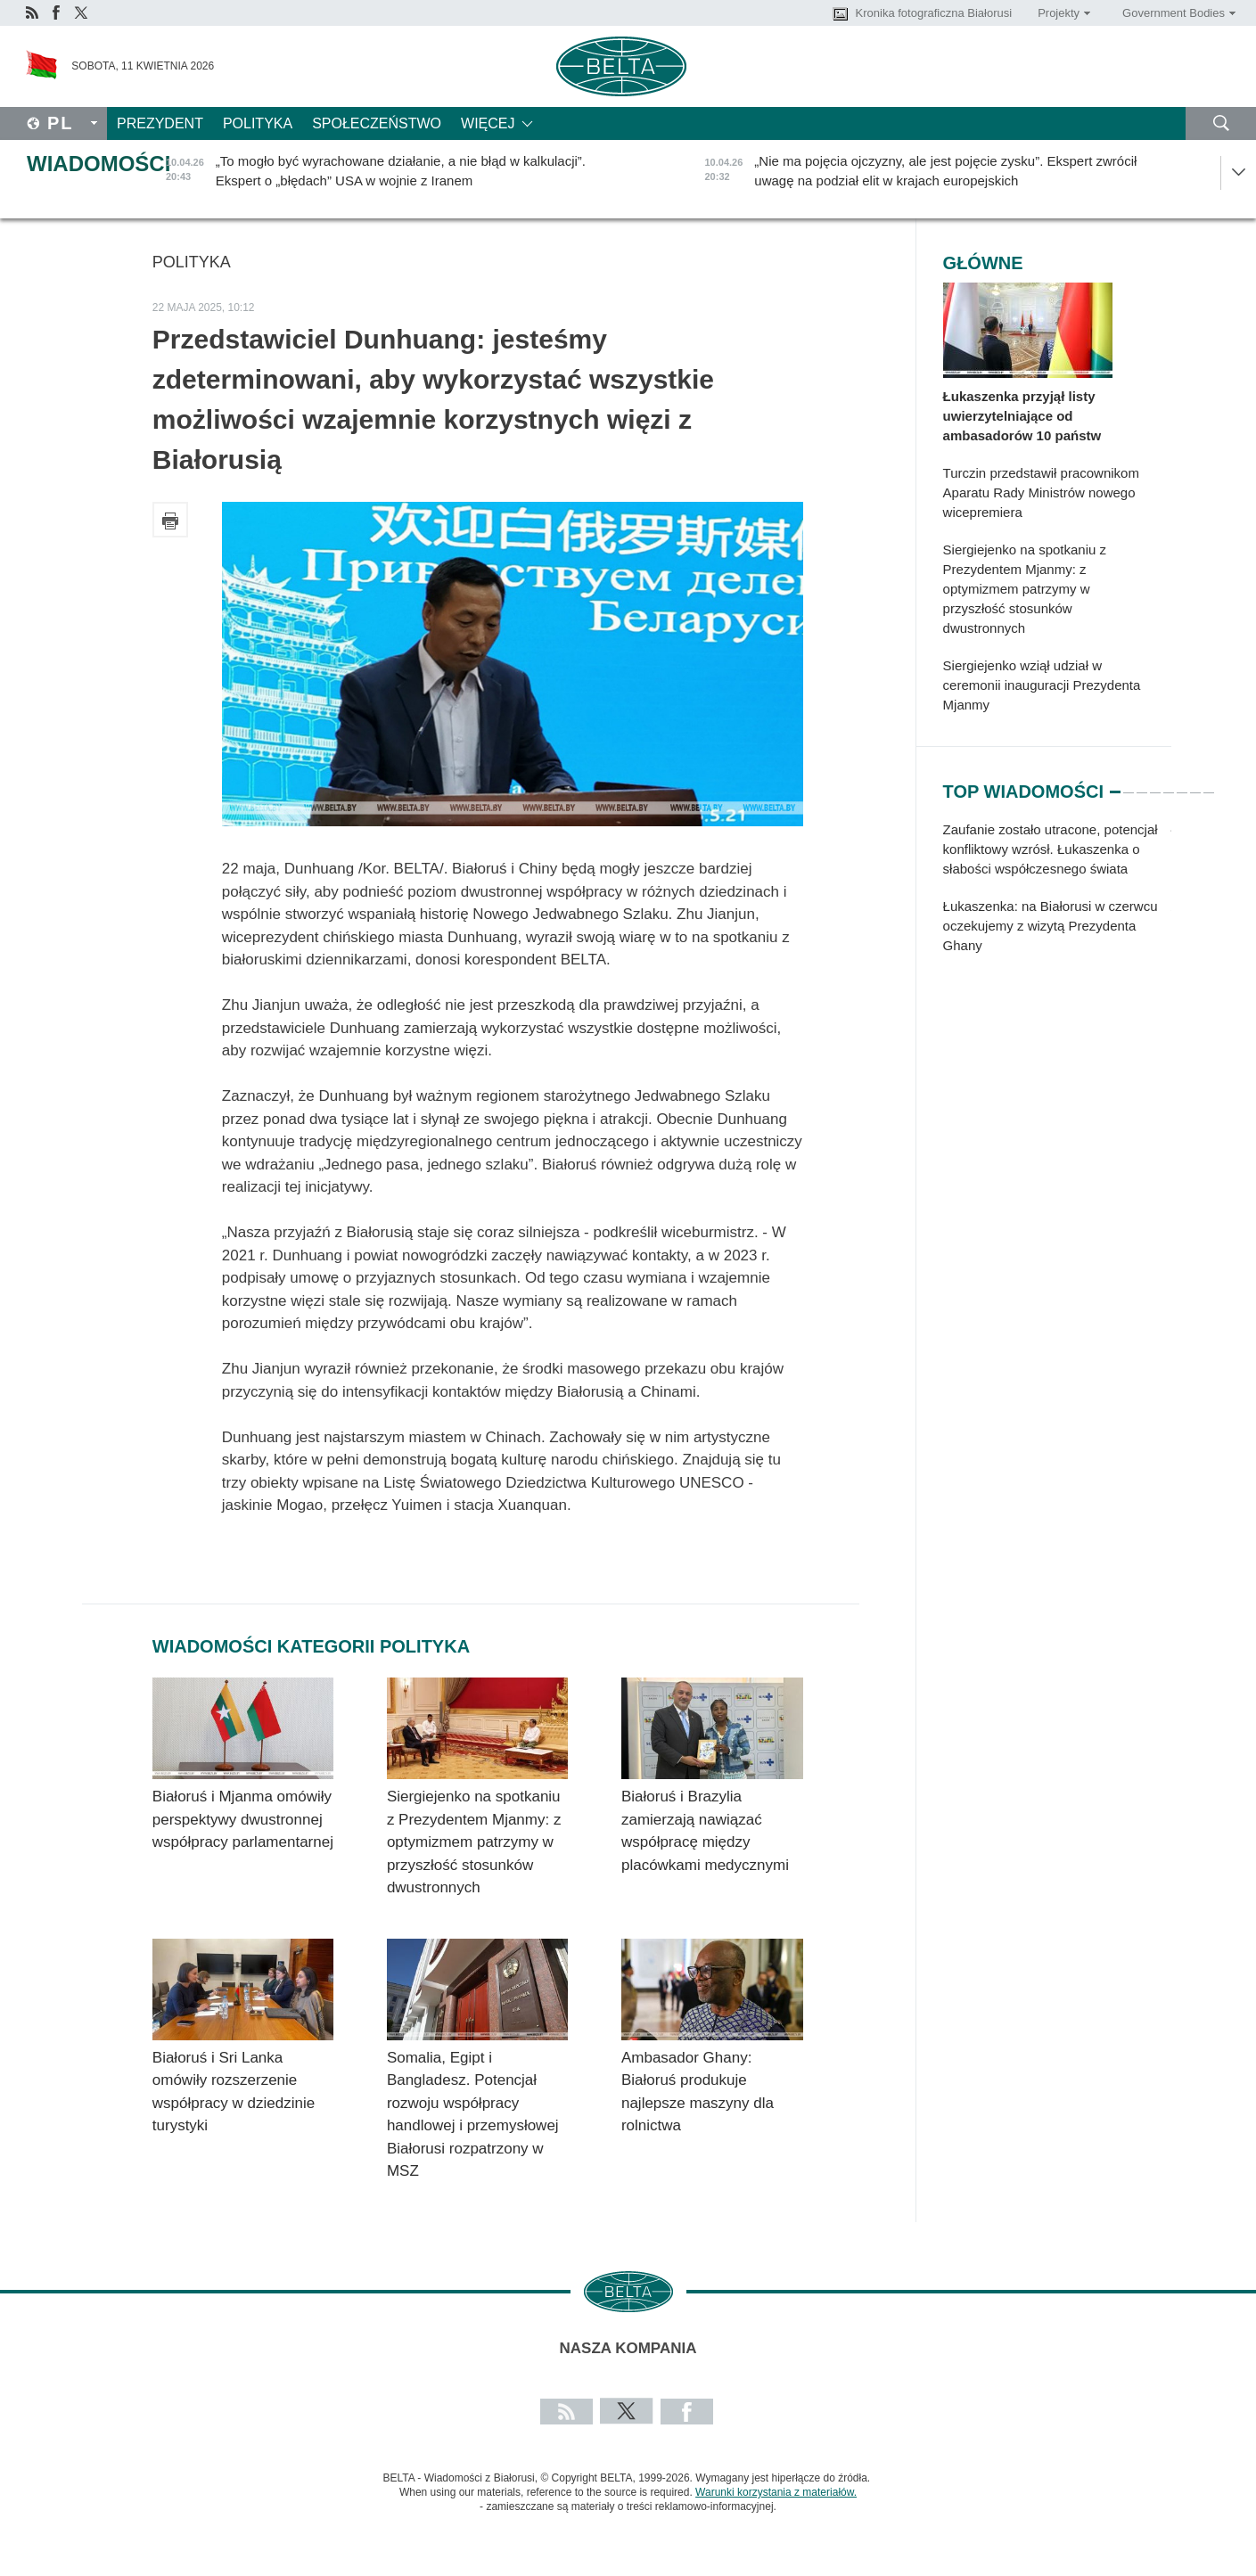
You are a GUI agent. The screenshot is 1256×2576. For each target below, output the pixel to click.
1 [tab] (1115, 784)
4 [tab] (1155, 784)
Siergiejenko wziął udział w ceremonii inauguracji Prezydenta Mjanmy (1042, 685)
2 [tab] (1128, 784)
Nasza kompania (628, 2348)
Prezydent (160, 123)
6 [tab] (1182, 784)
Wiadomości (98, 164)
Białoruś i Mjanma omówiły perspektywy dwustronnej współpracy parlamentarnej (242, 1819)
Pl (60, 123)
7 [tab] (1195, 784)
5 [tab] (1168, 784)
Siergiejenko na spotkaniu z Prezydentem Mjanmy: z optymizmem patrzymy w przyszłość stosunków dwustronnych (474, 1842)
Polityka (257, 123)
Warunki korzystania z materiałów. (776, 2492)
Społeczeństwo (376, 123)
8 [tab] (1208, 784)
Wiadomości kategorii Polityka (311, 1646)
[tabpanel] (1057, 896)
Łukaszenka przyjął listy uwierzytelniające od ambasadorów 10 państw (1022, 416)
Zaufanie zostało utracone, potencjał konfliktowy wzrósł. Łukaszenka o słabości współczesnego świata (1050, 849)
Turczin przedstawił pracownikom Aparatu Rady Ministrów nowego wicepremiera (1041, 492)
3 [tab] (1142, 784)
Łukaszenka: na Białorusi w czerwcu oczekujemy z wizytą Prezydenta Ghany (1050, 925)
